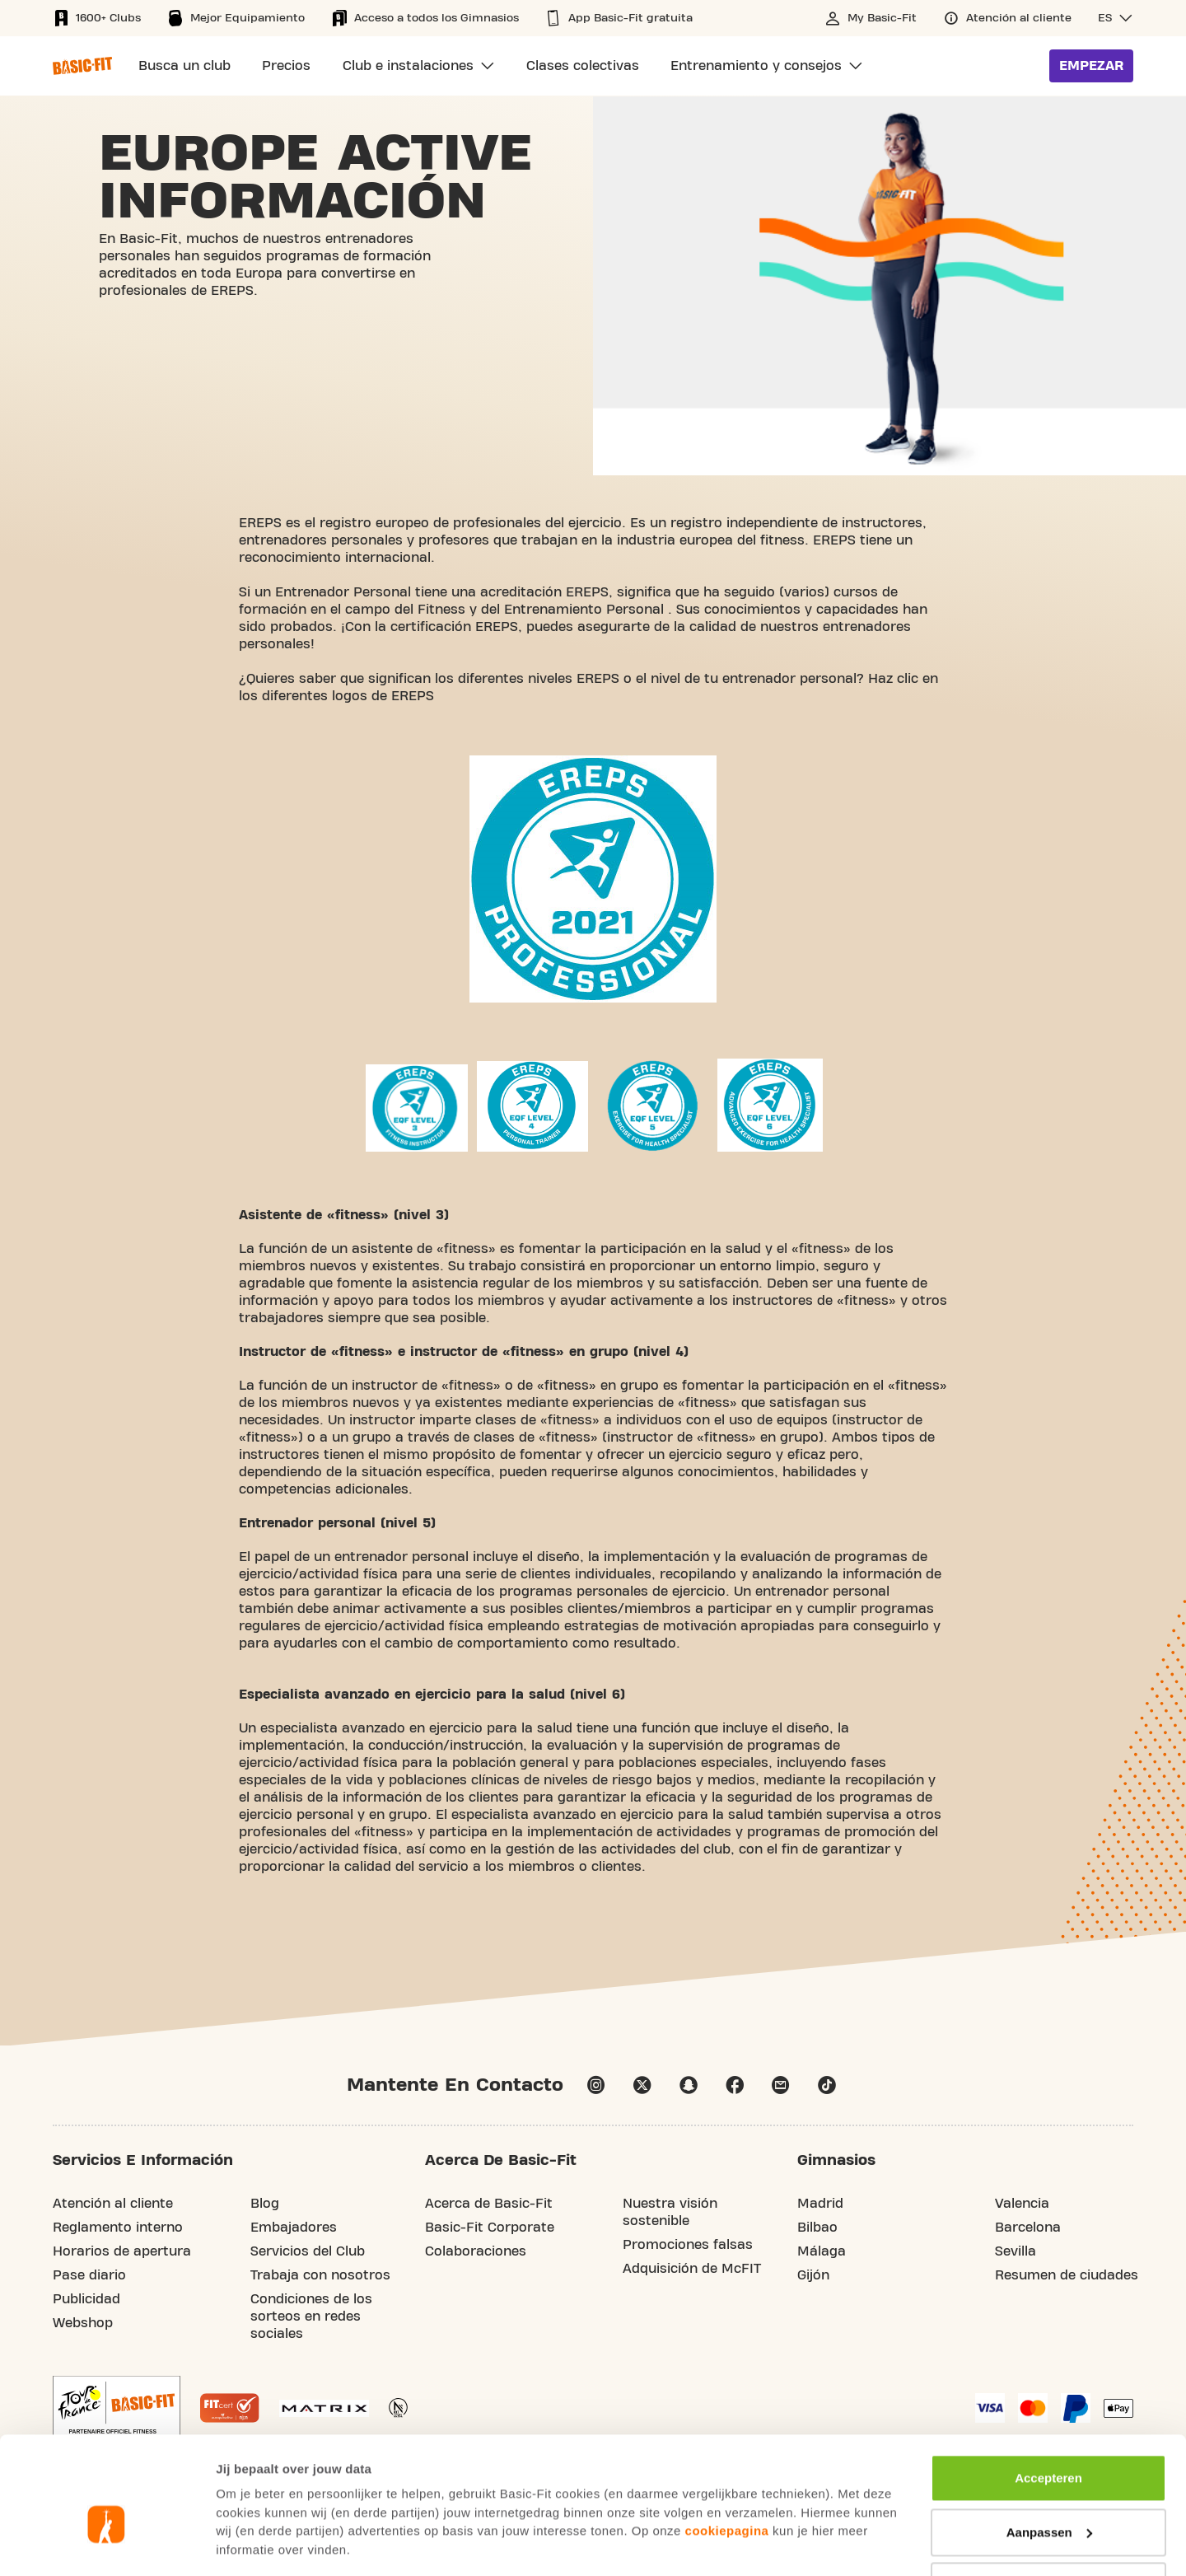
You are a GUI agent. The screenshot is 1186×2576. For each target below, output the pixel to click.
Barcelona (1028, 2228)
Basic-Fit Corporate (489, 2228)
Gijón (813, 2276)
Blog (264, 2204)
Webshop (83, 2324)
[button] (1115, 18)
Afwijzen (1049, 2498)
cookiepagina (727, 2443)
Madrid (820, 2204)
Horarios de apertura (122, 2252)
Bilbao (817, 2228)
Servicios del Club (307, 2252)
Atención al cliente (113, 2204)
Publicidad (86, 2300)
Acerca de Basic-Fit (489, 2204)
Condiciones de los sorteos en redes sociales (311, 2317)
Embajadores (293, 2228)
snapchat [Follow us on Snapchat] (688, 2086)
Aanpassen (1049, 2444)
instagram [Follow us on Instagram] (596, 2086)
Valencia (1022, 2204)
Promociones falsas (688, 2245)
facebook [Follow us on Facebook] (734, 2086)
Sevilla (1015, 2252)
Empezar (1091, 65)
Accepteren (1048, 2390)
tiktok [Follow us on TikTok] (827, 2086)
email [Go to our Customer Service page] (781, 2086)
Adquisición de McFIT (692, 2269)
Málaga (821, 2252)
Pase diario (89, 2276)
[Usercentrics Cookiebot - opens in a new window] (107, 2544)
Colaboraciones (475, 2252)
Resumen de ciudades (1066, 2276)
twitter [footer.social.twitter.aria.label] (642, 2086)
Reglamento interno (118, 2228)
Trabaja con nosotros (320, 2276)
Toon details (252, 2543)
